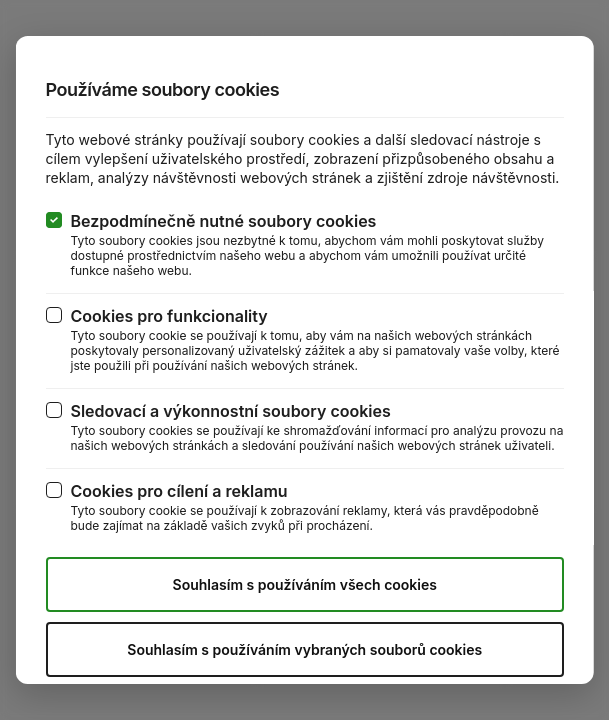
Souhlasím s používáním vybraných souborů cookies (304, 649)
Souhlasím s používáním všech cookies (304, 584)
